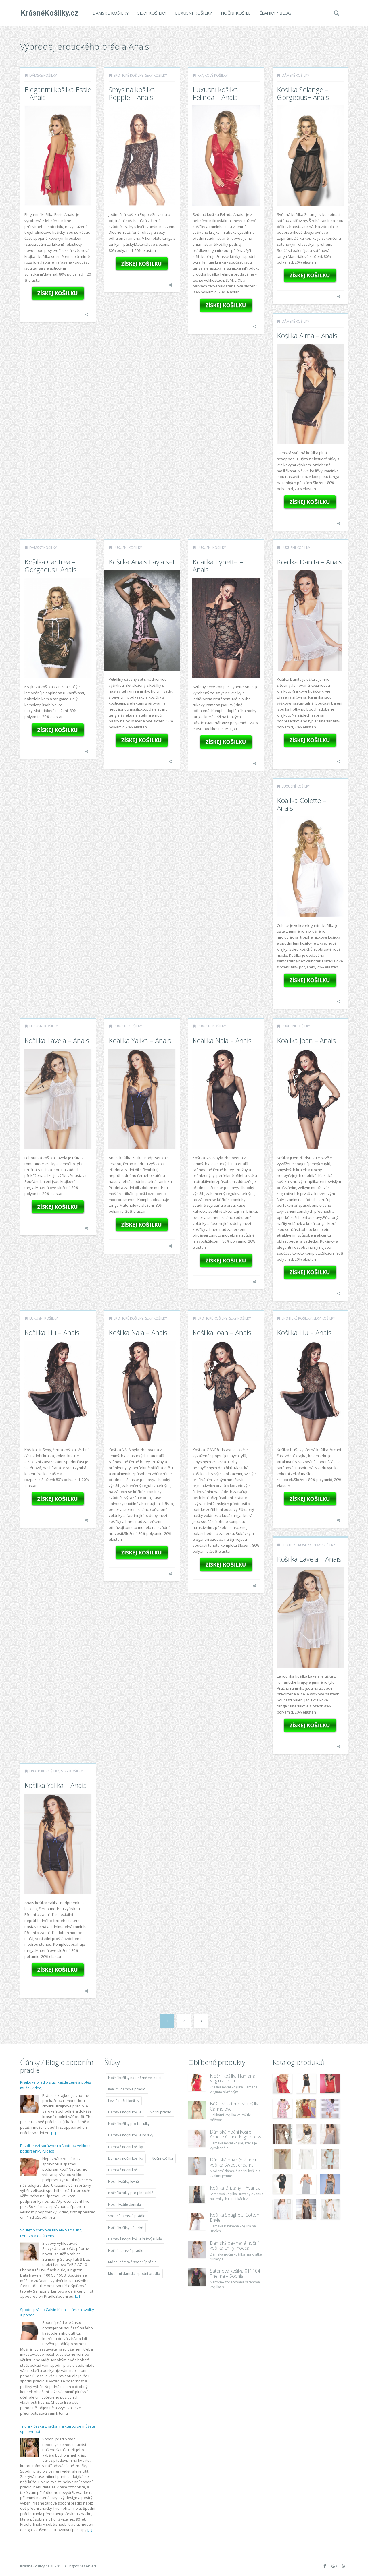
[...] (53, 2132)
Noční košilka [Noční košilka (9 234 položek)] (162, 2158)
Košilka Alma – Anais (307, 335)
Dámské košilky (110, 13)
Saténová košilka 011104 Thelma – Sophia (235, 2273)
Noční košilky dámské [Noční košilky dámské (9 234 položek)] (125, 2227)
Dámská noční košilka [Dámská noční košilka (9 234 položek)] (125, 2158)
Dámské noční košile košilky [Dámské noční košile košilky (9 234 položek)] (130, 2135)
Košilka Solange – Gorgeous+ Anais (303, 93)
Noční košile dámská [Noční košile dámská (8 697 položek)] (125, 2204)
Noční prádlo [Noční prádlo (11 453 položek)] (160, 2112)
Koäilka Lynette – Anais (218, 565)
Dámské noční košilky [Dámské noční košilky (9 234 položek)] (125, 2146)
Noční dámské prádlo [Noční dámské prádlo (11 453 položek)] (125, 2250)
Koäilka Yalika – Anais (140, 1040)
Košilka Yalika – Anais (55, 1785)
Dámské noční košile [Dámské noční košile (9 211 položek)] (124, 2169)
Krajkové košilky (213, 75)
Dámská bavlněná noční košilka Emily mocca (234, 2245)
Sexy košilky (151, 13)
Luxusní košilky (193, 13)
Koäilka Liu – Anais (51, 1332)
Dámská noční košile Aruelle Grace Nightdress (235, 2134)
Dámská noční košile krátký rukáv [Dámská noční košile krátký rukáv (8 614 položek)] (135, 2239)
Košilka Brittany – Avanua (235, 2188)
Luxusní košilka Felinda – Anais (215, 93)
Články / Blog (275, 13)
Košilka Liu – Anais (304, 1332)
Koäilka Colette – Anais (301, 804)
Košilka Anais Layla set (142, 561)
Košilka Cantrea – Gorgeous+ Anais (50, 565)
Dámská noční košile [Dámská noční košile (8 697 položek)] (124, 2112)
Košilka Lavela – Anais (309, 1559)
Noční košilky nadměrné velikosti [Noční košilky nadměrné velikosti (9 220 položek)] (134, 2077)
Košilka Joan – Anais (222, 1332)
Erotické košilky (128, 75)
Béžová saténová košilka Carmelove (235, 2106)
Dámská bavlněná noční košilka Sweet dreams (234, 2162)
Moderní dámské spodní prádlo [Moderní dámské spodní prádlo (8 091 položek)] (134, 2273)
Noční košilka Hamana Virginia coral (232, 2078)
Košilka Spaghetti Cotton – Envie (236, 2217)
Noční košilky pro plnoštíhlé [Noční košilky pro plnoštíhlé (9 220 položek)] (130, 2192)
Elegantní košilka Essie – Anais (57, 93)
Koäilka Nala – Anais (222, 1040)
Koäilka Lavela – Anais (56, 1040)
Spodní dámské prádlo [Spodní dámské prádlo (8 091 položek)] (126, 2215)
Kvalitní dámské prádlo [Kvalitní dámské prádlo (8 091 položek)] (126, 2089)
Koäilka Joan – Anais (306, 1040)
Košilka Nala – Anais (138, 1332)
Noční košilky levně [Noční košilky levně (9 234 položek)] (123, 2181)
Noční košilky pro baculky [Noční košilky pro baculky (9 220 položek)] (129, 2123)
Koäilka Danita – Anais (309, 561)
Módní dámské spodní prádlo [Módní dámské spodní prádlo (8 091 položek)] (132, 2262)
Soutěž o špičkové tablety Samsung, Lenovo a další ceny (51, 2232)
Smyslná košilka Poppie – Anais (132, 93)
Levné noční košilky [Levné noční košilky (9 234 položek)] (123, 2100)
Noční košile (235, 13)
